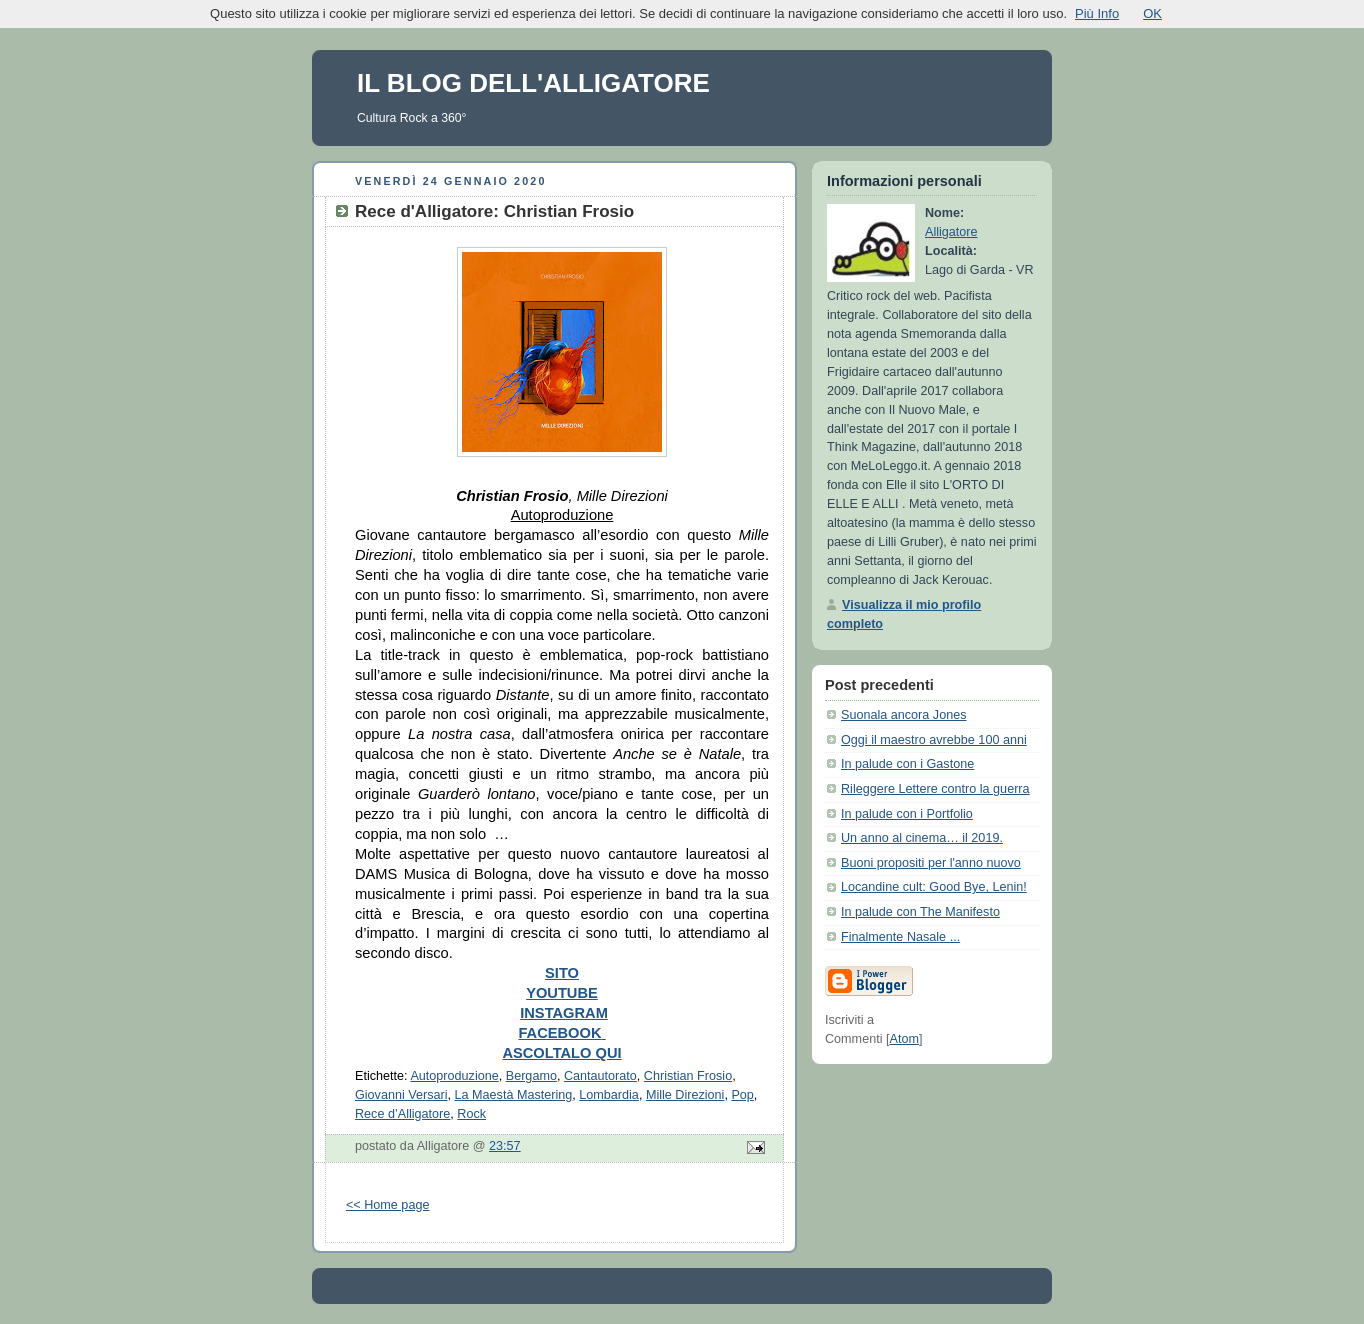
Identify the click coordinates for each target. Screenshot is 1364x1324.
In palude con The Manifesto (920, 912)
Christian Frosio (688, 1076)
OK (1152, 13)
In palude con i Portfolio (907, 814)
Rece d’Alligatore (402, 1114)
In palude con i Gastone (907, 764)
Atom (903, 1039)
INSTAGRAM (564, 1013)
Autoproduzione (454, 1076)
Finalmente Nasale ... (900, 937)
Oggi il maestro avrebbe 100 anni (934, 740)
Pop (742, 1095)
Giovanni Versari (401, 1095)
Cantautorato (600, 1076)
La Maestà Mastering (514, 1095)
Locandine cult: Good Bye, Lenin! (934, 887)
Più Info (1097, 13)
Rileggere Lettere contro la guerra (935, 789)
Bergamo (531, 1076)
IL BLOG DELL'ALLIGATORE (533, 83)
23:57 (505, 1146)
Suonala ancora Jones (903, 715)
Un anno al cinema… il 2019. (922, 838)
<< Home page (387, 1205)
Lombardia (609, 1095)
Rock (471, 1114)
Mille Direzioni (685, 1095)
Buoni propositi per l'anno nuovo (931, 863)
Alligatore (951, 232)
